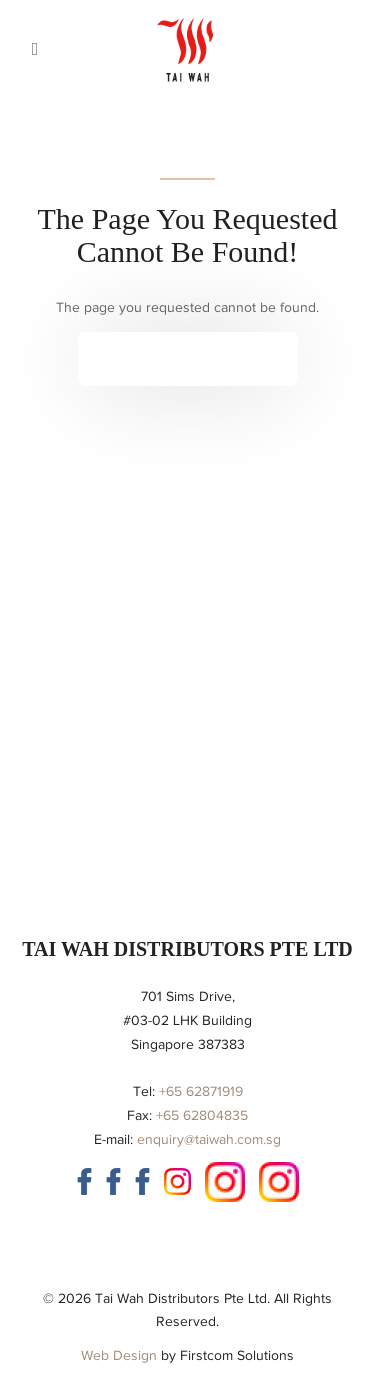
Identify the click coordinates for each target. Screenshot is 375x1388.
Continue (172, 358)
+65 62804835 (202, 1115)
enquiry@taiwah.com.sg (209, 1139)
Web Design (119, 1355)
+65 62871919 (201, 1091)
